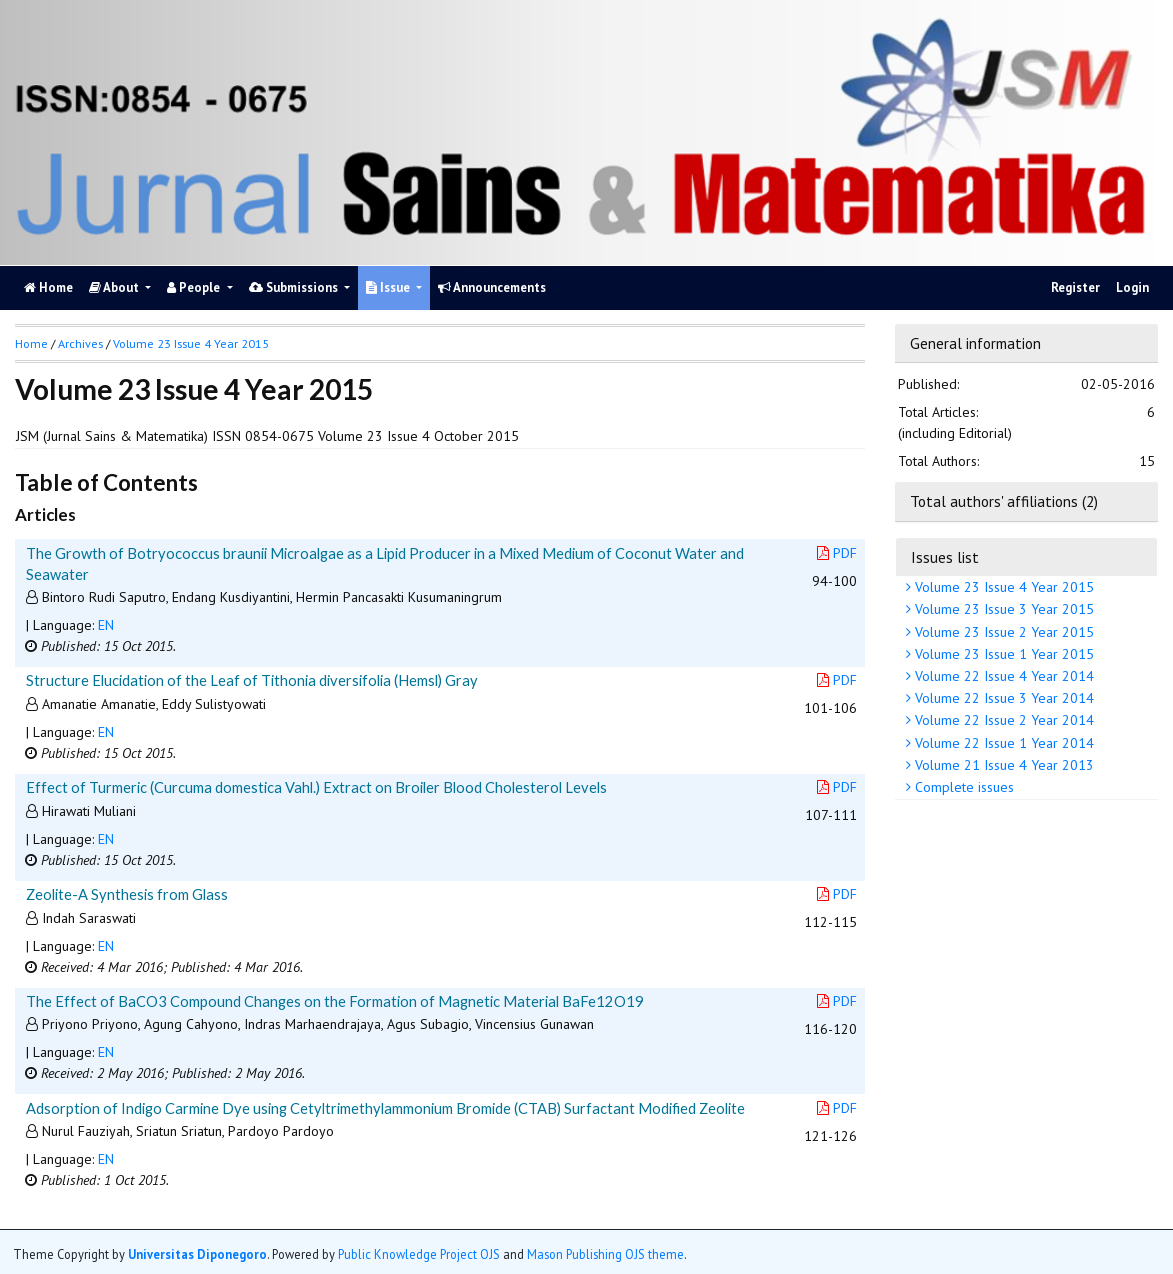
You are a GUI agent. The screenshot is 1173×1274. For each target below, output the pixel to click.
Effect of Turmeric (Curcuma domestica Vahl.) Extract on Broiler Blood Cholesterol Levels (316, 787)
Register (1075, 287)
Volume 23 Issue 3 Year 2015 (1002, 609)
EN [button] (106, 625)
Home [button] (31, 343)
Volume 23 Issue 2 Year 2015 (1002, 632)
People (195, 287)
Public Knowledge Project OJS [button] (419, 1254)
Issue (389, 287)
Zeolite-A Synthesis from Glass (127, 894)
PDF (837, 553)
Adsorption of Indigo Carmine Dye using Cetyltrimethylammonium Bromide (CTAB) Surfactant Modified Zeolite (385, 1108)
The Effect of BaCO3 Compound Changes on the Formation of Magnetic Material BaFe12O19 (335, 1001)
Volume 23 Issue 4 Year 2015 (1002, 587)
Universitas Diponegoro (197, 1254)
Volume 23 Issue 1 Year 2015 (1002, 654)
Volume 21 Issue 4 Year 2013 (1002, 765)
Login (1132, 287)
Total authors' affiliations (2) (1004, 501)
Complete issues (962, 787)
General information (975, 343)
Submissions (295, 287)
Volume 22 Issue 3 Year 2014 (1002, 698)
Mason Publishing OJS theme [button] (605, 1254)
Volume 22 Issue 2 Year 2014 (1002, 720)
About (115, 287)
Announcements (492, 287)
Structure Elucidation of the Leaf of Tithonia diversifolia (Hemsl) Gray (252, 680)
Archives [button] (80, 343)
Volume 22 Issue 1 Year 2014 (1002, 743)
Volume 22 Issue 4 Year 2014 (1002, 676)
